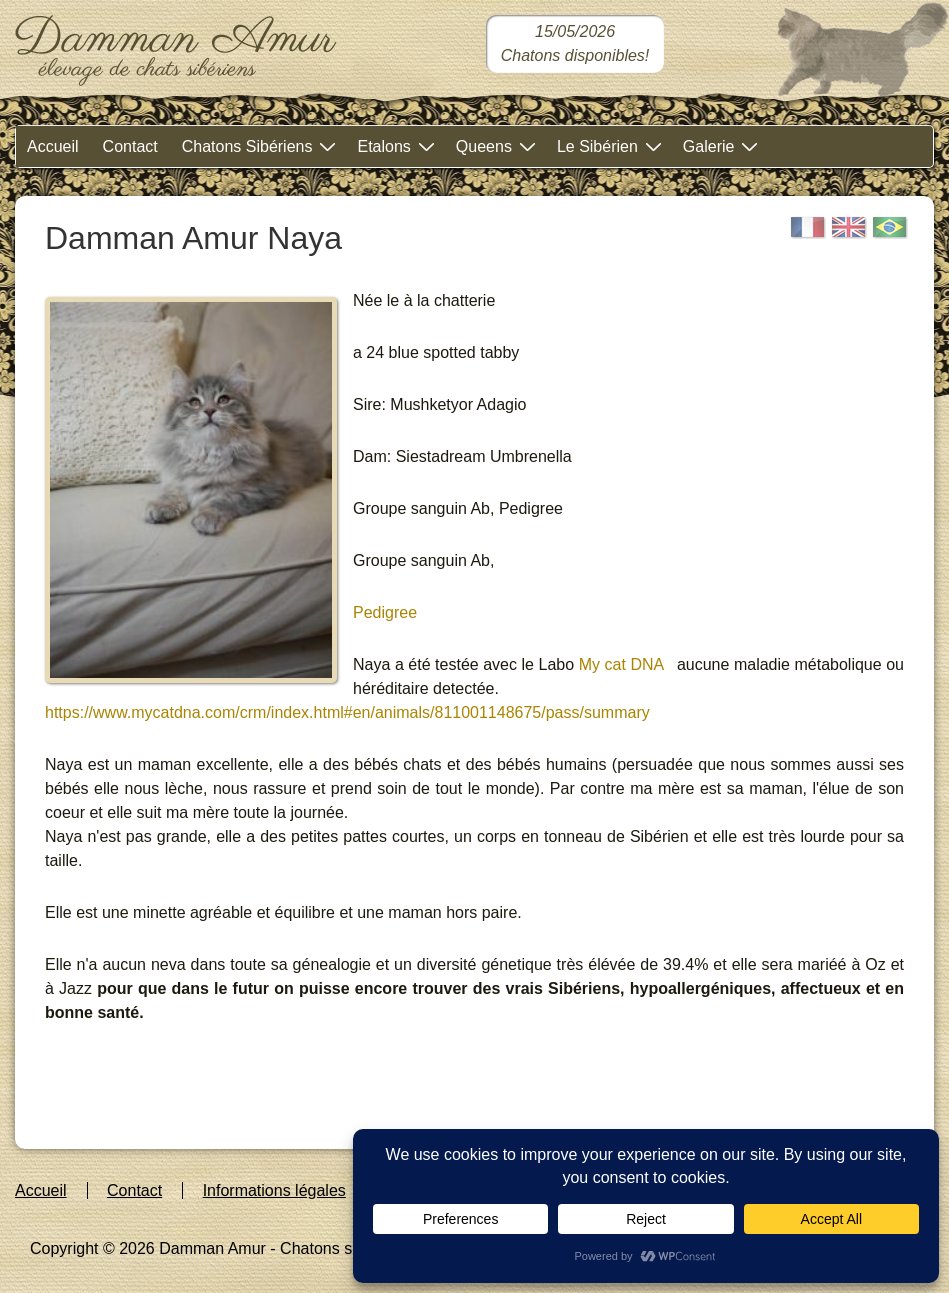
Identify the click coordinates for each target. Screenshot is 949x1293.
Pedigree (385, 612)
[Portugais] (890, 227)
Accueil (53, 146)
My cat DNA (618, 664)
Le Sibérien (612, 145)
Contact (130, 146)
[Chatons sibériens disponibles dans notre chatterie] (575, 44)
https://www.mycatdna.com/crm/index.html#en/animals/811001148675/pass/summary (347, 712)
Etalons (398, 145)
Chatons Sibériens (262, 145)
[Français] (808, 227)
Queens (498, 145)
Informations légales (274, 1190)
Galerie (723, 145)
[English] (849, 227)
